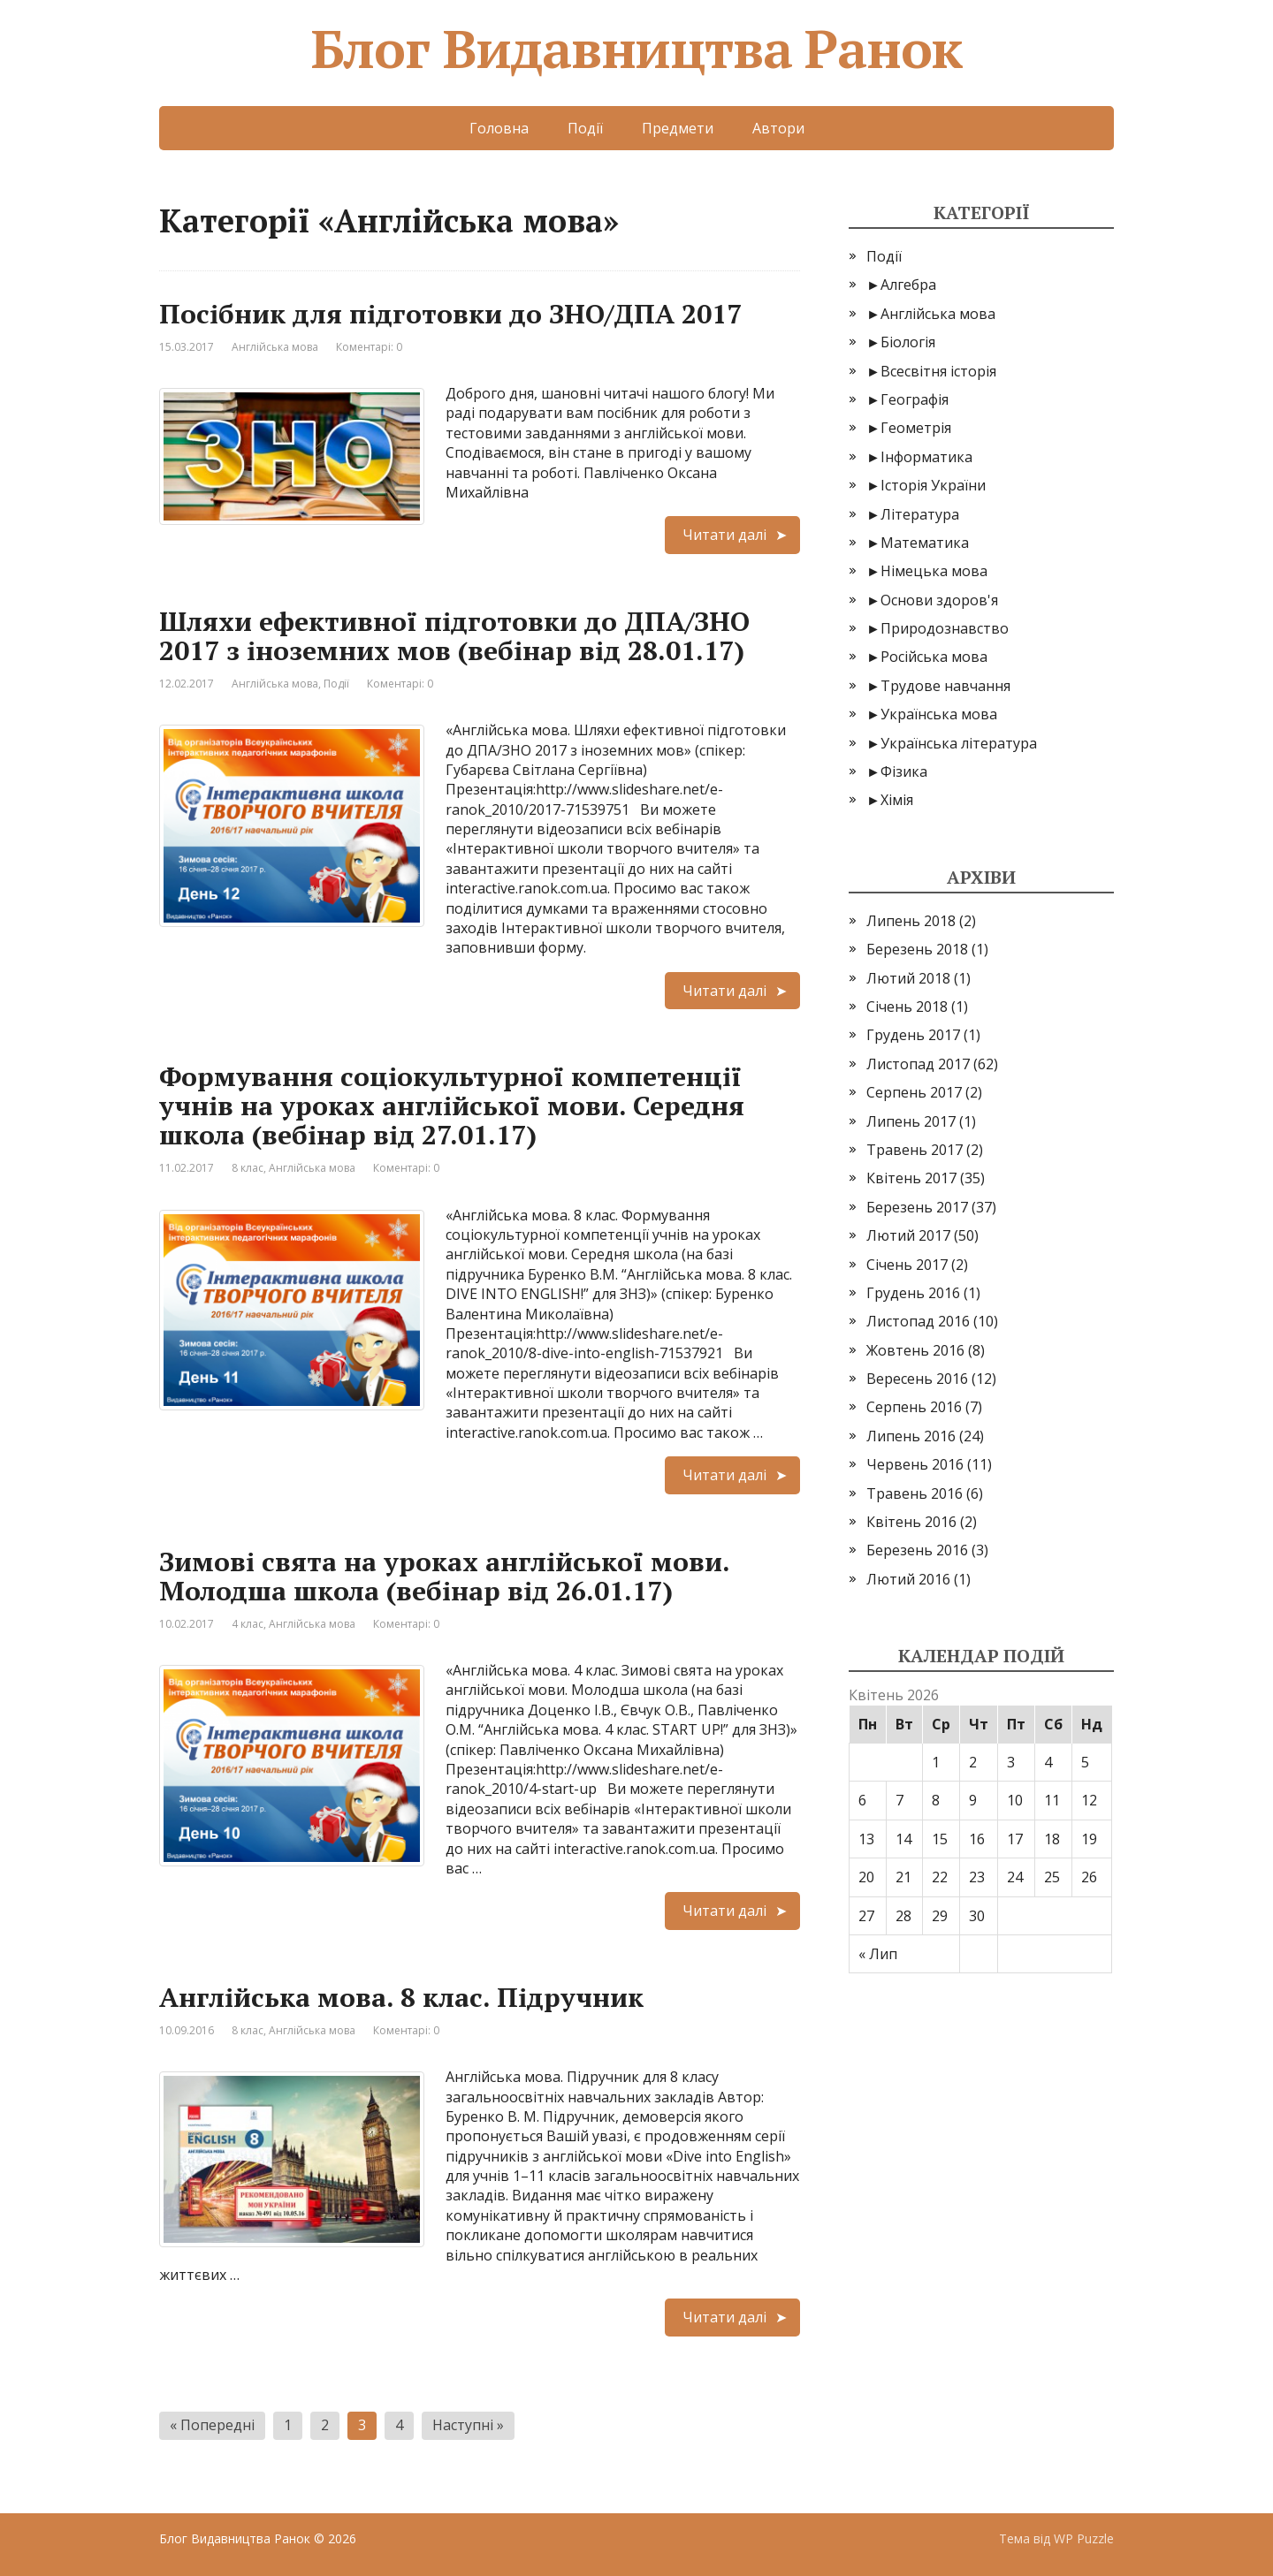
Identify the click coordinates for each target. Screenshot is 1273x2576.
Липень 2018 (911, 921)
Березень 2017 (917, 1207)
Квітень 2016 (911, 1521)
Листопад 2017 (918, 1064)
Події (585, 128)
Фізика (903, 771)
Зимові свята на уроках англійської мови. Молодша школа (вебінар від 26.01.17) (444, 1576)
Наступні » (468, 2425)
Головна (499, 128)
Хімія (896, 799)
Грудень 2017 (913, 1035)
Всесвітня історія (938, 371)
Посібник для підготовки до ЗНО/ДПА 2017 (450, 313)
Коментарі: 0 (369, 346)
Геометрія (915, 427)
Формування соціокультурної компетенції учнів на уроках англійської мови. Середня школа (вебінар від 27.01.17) (451, 1105)
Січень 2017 (907, 1264)
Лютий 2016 (908, 1579)
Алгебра (908, 284)
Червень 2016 (915, 1464)
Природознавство (944, 628)
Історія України (933, 485)
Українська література (958, 743)
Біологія (907, 342)
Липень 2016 (911, 1436)
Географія (914, 399)
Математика (924, 542)
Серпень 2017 (914, 1092)
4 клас (247, 1623)
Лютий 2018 (908, 978)
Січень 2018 (907, 1006)
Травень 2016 (914, 1493)
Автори (778, 128)
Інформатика (926, 457)
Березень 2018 (917, 949)
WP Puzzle (1084, 2538)
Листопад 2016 (918, 1321)
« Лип (877, 1954)
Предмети (677, 128)
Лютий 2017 (908, 1235)
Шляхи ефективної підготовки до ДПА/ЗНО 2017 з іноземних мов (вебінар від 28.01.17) (454, 636)
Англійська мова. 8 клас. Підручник (401, 1997)
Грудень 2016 (913, 1293)
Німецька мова (933, 571)
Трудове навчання (945, 685)
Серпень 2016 (914, 1407)
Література (919, 514)
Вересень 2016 (917, 1378)
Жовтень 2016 (915, 1350)
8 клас (247, 1167)
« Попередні (212, 2425)
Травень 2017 (914, 1149)
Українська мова (938, 714)
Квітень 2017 (911, 1178)
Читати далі (724, 534)
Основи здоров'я (939, 600)
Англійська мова (275, 346)
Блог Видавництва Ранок (637, 49)
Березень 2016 (917, 1550)
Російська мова (933, 656)
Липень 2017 (911, 1121)
